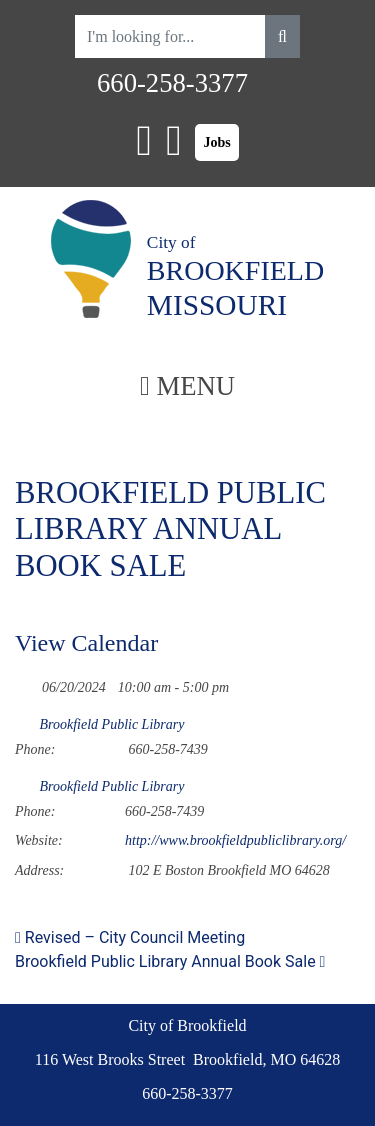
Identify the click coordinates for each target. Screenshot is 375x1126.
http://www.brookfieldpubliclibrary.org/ (235, 840)
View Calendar (86, 643)
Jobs (216, 142)
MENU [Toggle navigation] (187, 386)
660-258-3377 (172, 83)
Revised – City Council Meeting (130, 937)
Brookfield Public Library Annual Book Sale (170, 961)
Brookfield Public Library (112, 724)
